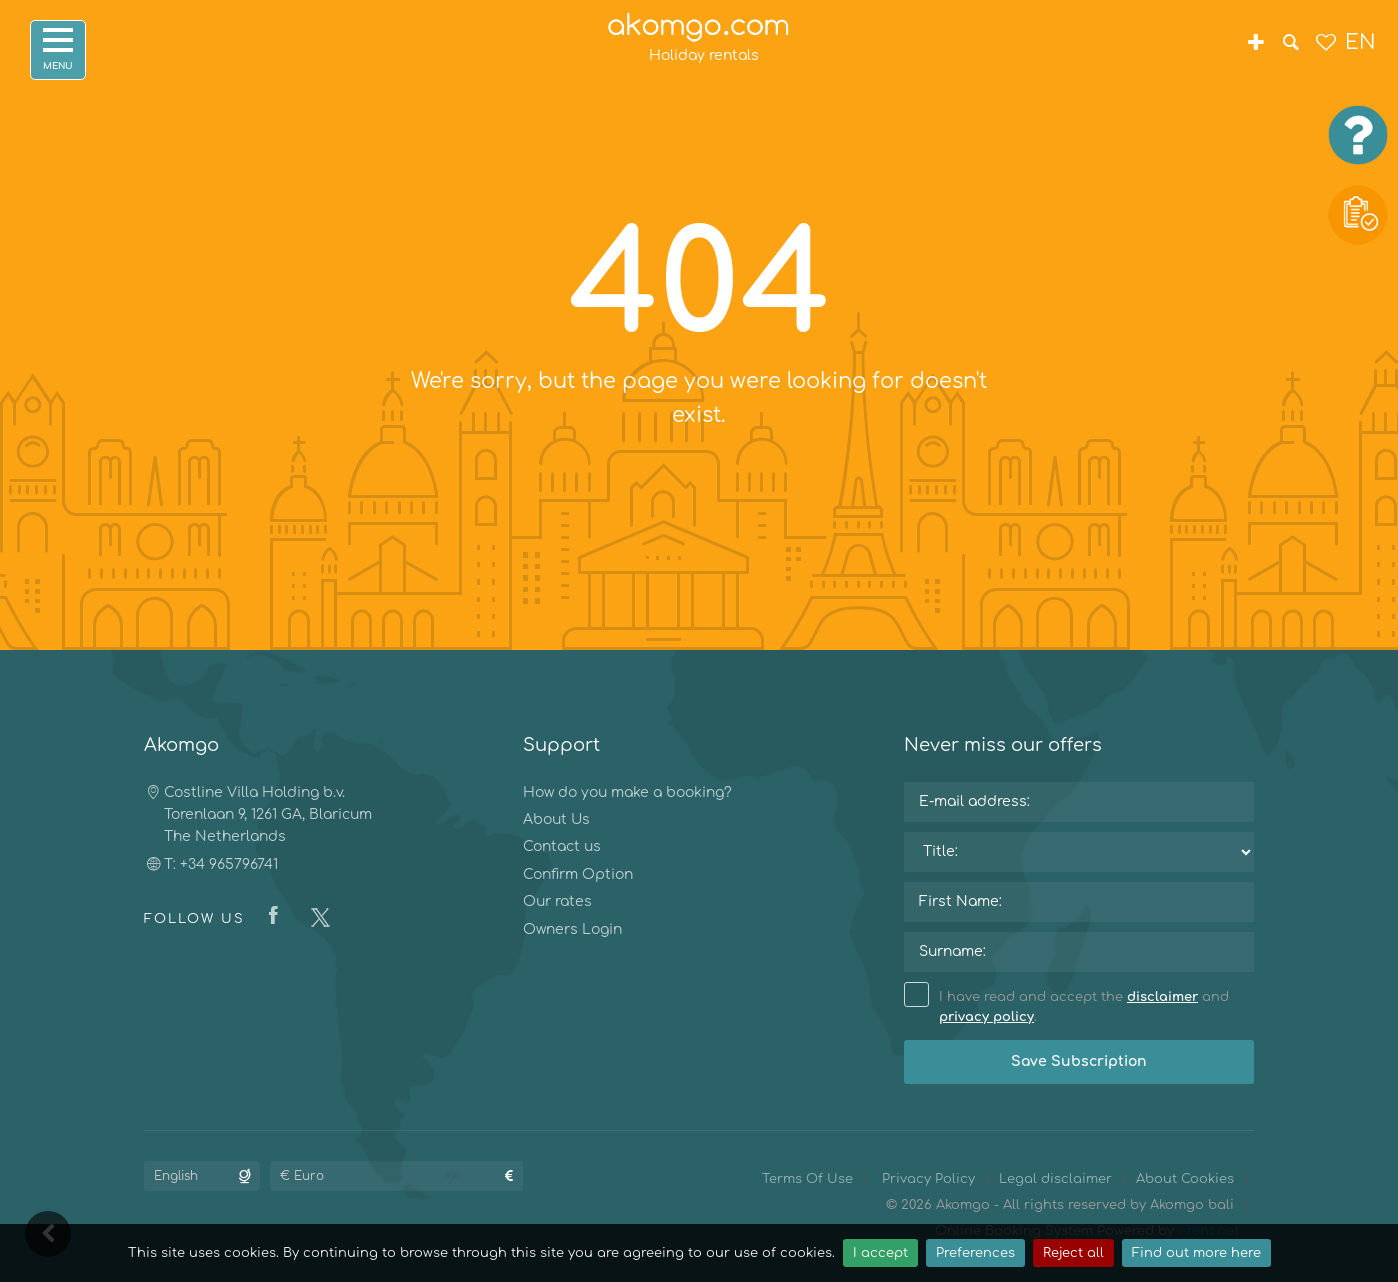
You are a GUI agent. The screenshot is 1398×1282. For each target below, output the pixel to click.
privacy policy (986, 1017)
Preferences (975, 1253)
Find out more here (1196, 1253)
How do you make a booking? (627, 792)
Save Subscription (1079, 1061)
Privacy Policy (928, 1179)
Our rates (557, 901)
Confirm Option (578, 874)
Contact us (562, 846)
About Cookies (1185, 1179)
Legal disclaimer (1055, 1179)
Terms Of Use (807, 1179)
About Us (556, 819)
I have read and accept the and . (1066, 1005)
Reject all (1073, 1253)
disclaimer (1162, 997)
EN (1360, 42)
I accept (880, 1253)
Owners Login (572, 929)
